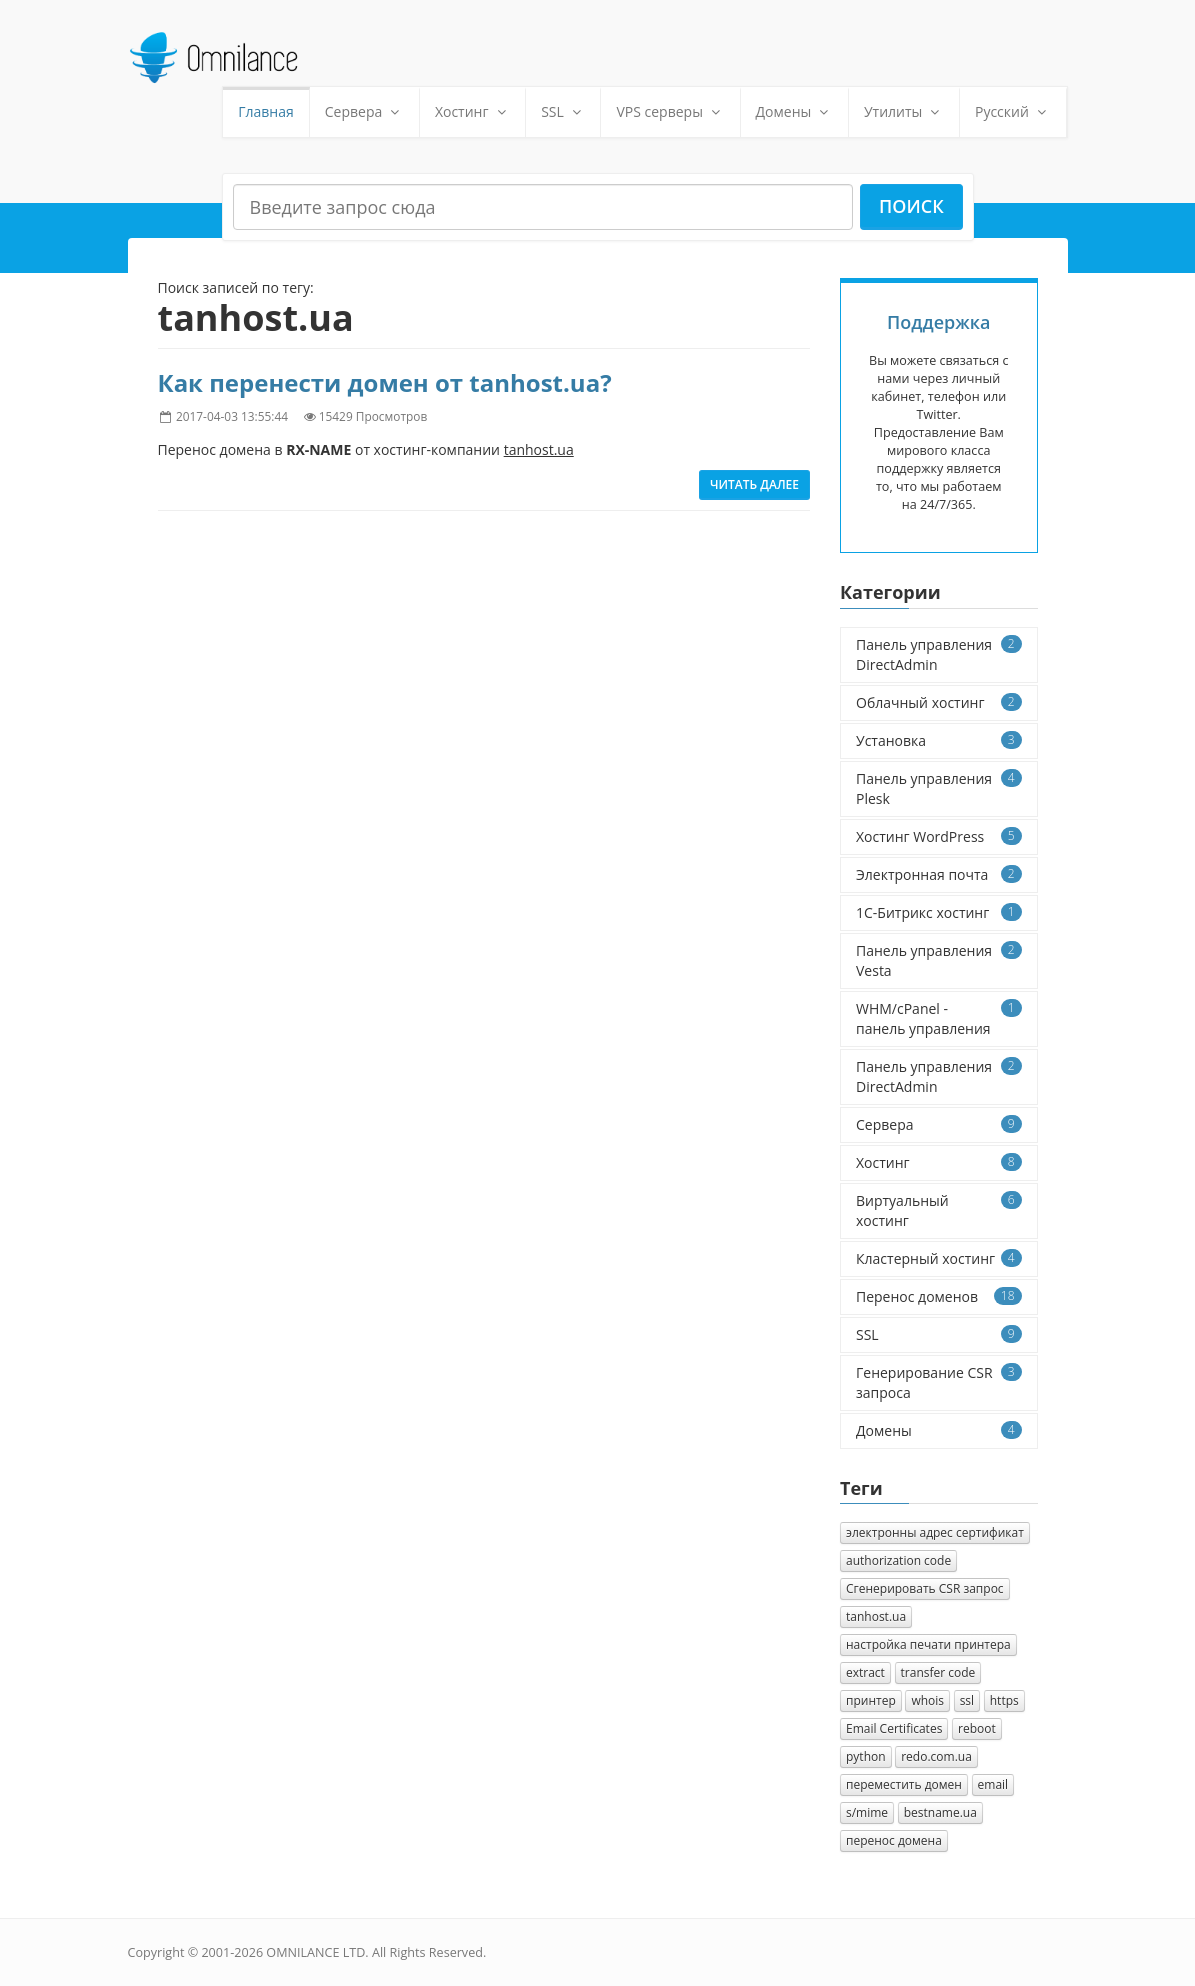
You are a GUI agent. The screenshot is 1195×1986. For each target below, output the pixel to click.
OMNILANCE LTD (315, 1952)
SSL (563, 111)
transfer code (938, 1672)
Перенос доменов (939, 1296)
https (1004, 1700)
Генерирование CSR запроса (939, 1382)
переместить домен (904, 1784)
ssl (967, 1700)
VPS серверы (670, 111)
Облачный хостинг (939, 702)
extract (865, 1672)
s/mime (867, 1812)
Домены (794, 111)
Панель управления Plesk (939, 788)
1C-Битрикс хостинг (939, 912)
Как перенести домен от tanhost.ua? (385, 382)
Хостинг (472, 111)
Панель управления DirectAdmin (939, 654)
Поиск (911, 206)
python (866, 1756)
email (993, 1784)
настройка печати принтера (928, 1644)
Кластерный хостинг (939, 1258)
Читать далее (754, 484)
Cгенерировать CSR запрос (925, 1588)
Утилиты (904, 111)
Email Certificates (894, 1728)
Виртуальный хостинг (939, 1210)
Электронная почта (939, 874)
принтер (871, 1700)
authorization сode (898, 1560)
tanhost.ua (876, 1616)
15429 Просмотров (373, 416)
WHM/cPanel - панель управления (939, 1018)
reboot (977, 1728)
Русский (1013, 111)
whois (927, 1700)
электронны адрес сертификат (935, 1532)
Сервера (364, 111)
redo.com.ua (936, 1756)
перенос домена (894, 1840)
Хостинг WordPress (939, 836)
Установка (939, 740)
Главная (266, 111)
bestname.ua (940, 1812)
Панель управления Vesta (939, 960)
